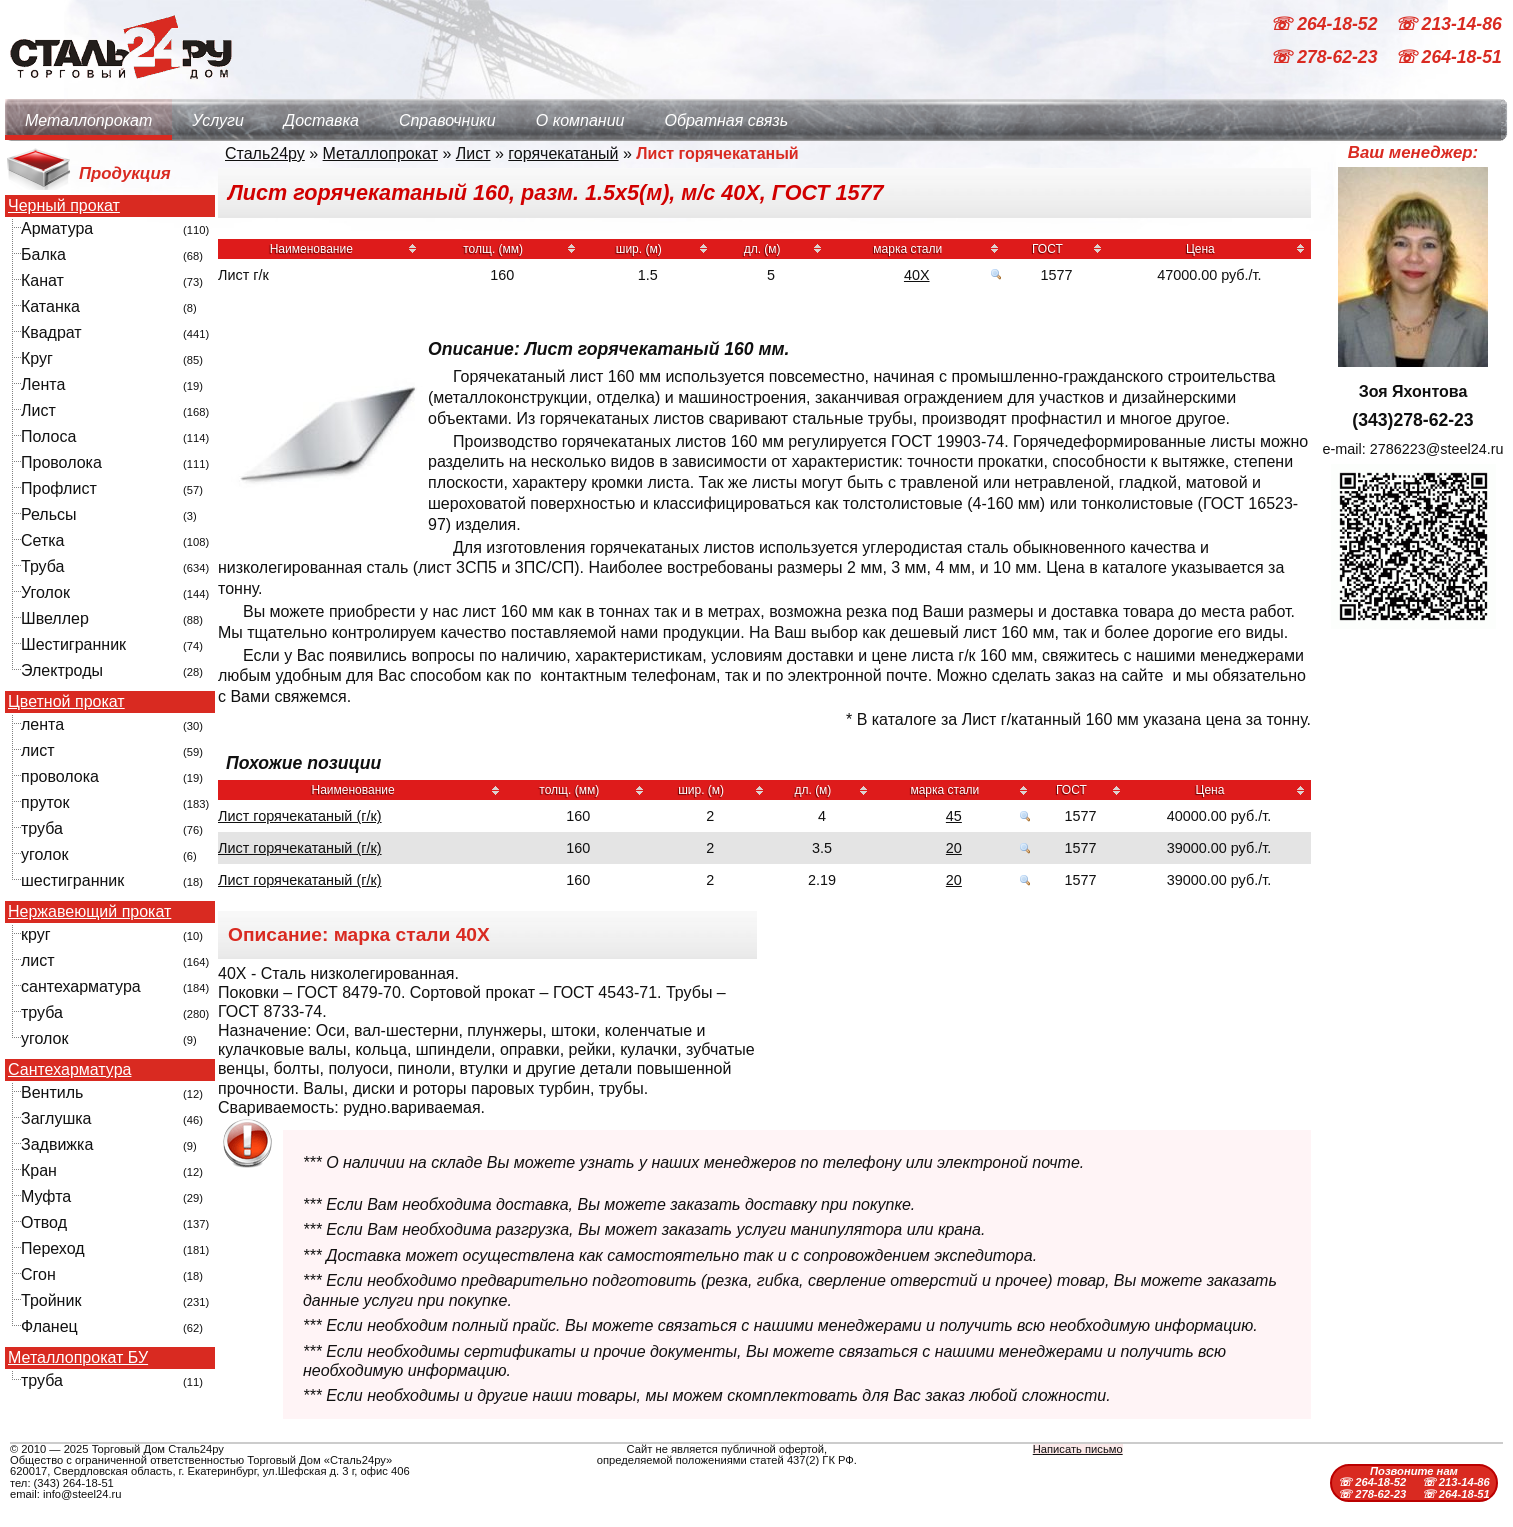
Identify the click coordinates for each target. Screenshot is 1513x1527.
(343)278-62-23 (1412, 420)
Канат (42, 280)
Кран (39, 1170)
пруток (45, 802)
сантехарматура (81, 986)
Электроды (62, 670)
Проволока (61, 462)
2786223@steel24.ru (1437, 449)
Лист (38, 410)
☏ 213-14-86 (1448, 24)
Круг (37, 358)
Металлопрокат (88, 120)
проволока (60, 776)
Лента (43, 384)
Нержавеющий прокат (89, 912)
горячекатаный (563, 153)
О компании (580, 120)
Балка (43, 254)
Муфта (46, 1196)
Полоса (48, 436)
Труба (42, 566)
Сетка (43, 540)
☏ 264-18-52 (1326, 24)
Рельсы (49, 514)
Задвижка (57, 1144)
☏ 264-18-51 (1448, 58)
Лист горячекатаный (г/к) (300, 816)
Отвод (44, 1222)
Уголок (45, 592)
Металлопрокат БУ (78, 1358)
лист (38, 750)
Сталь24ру (265, 153)
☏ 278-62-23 (1326, 58)
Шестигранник (73, 644)
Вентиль (52, 1092)
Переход (53, 1248)
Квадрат (51, 332)
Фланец (49, 1326)
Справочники (447, 120)
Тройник (51, 1300)
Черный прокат (64, 206)
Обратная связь (726, 120)
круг (36, 934)
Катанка (50, 306)
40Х (917, 275)
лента (42, 724)
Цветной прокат (66, 702)
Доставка (321, 120)
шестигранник (72, 880)
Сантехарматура (69, 1070)
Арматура (57, 228)
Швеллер (55, 618)
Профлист (59, 488)
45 (954, 816)
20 (954, 848)
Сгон (38, 1274)
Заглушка (56, 1118)
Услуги (218, 120)
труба (42, 828)
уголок (44, 854)
